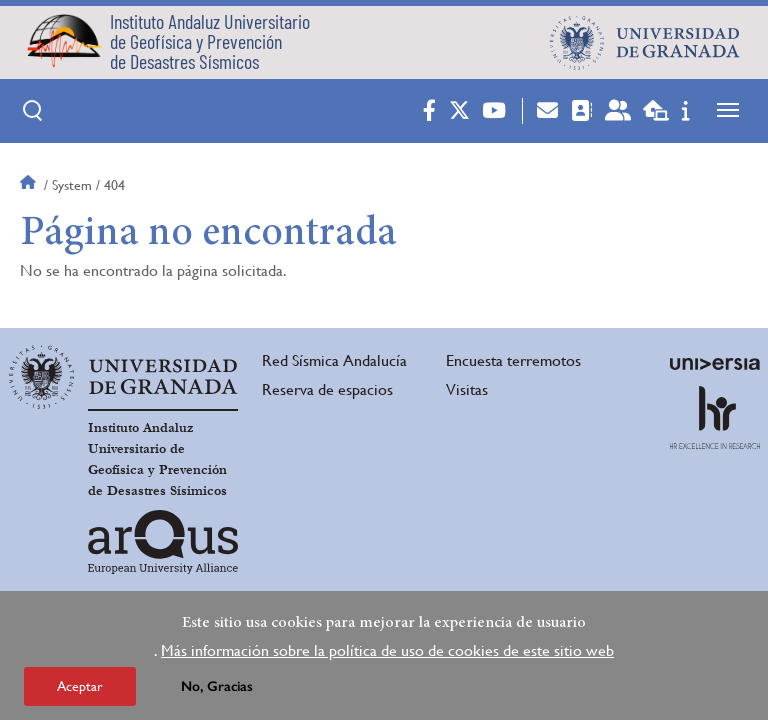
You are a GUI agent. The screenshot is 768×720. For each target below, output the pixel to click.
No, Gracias (217, 692)
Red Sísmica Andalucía (334, 360)
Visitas (467, 389)
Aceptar (80, 692)
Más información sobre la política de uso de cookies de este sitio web (387, 656)
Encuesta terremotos (513, 360)
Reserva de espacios (327, 389)
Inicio (30, 185)
